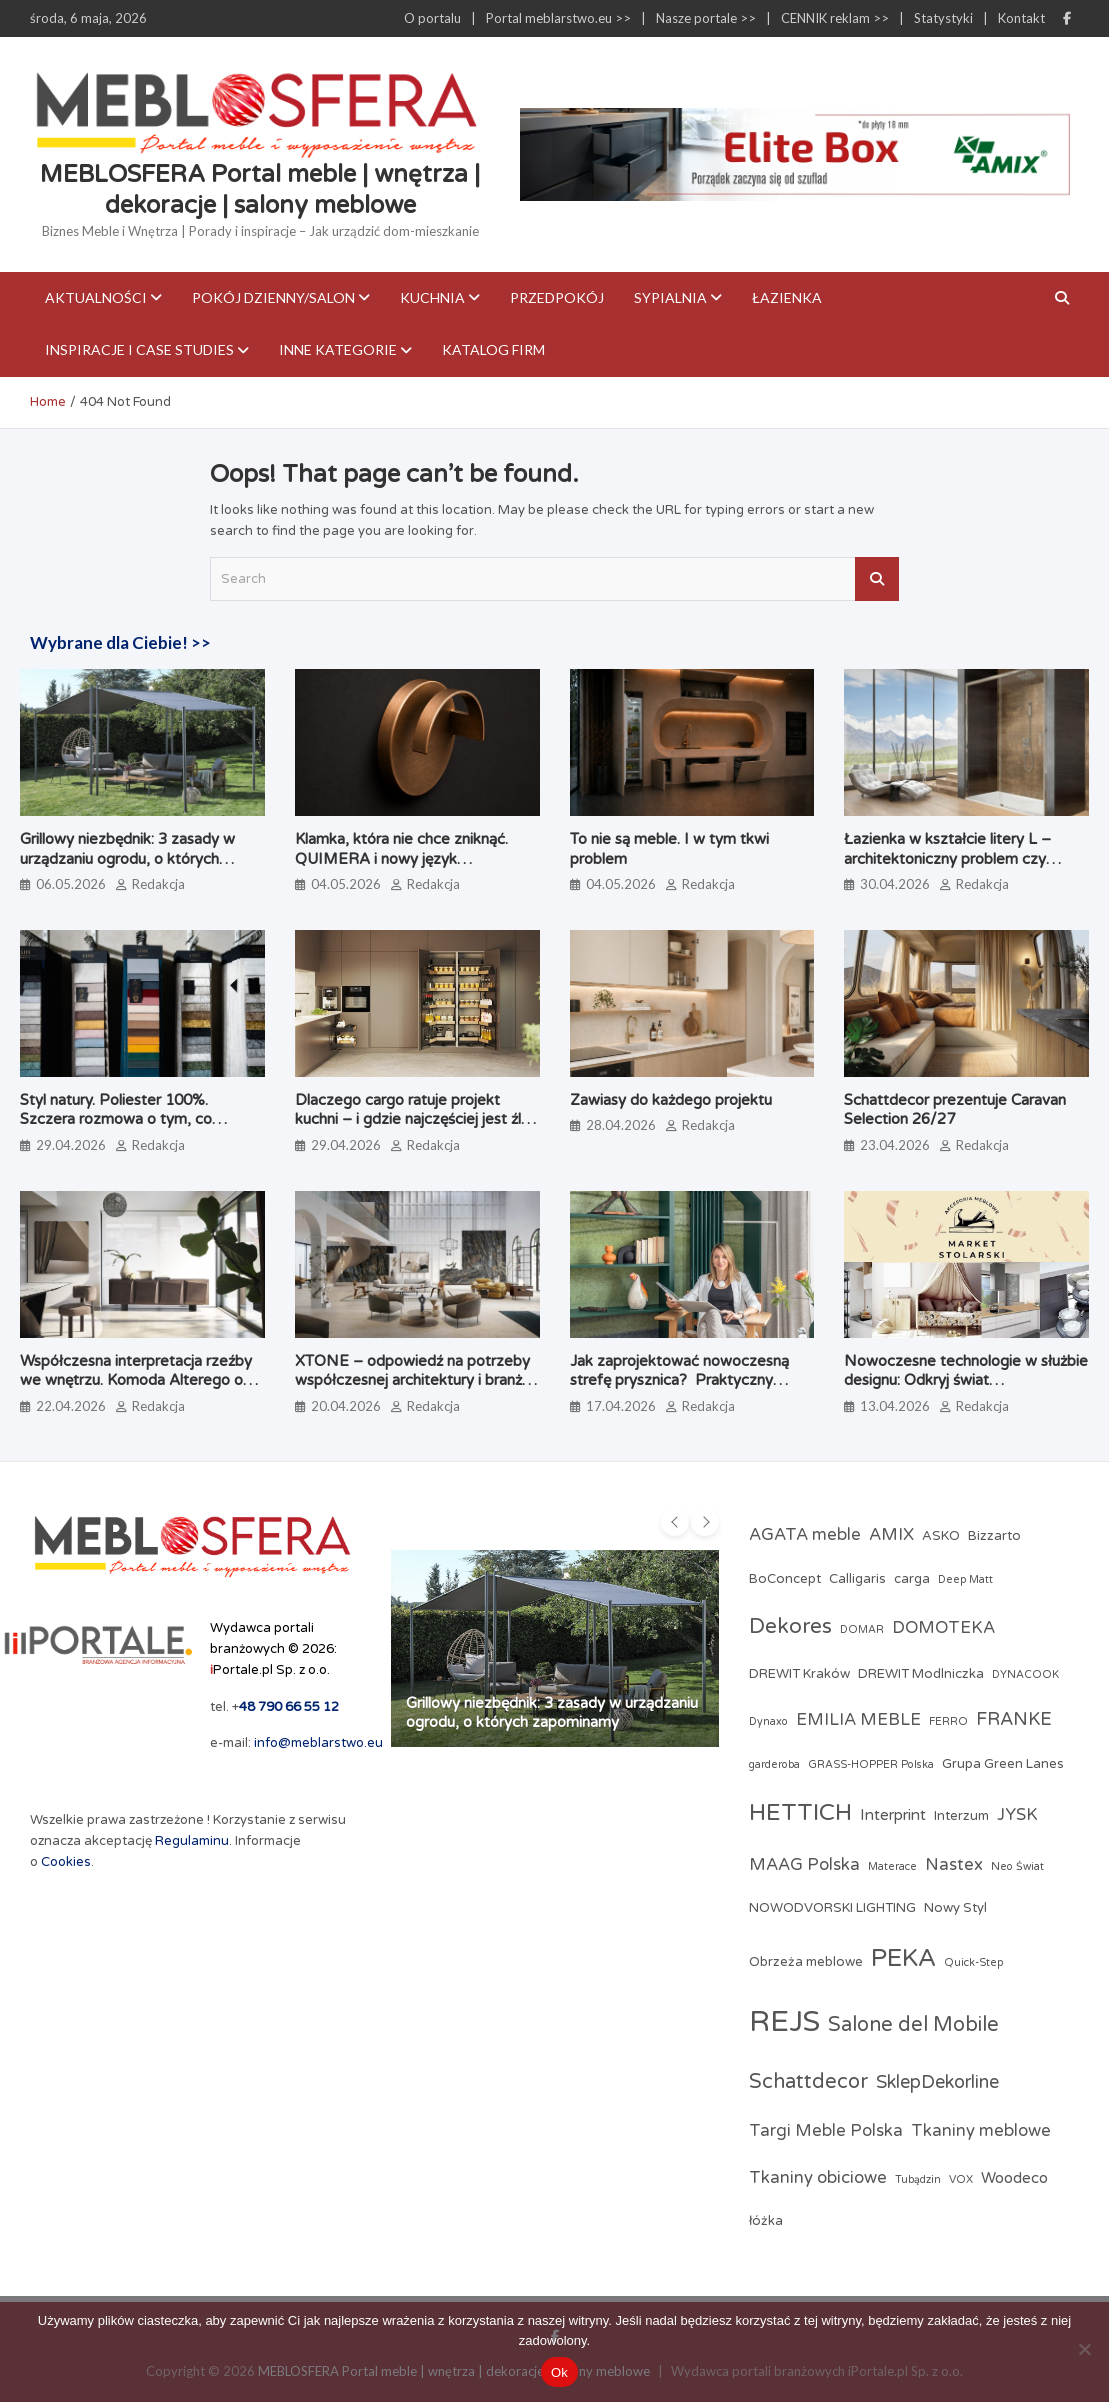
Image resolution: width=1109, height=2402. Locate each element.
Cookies (66, 1862)
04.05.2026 (346, 884)
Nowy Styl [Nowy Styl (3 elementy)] (955, 1908)
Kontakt (1021, 18)
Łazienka (787, 297)
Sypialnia (670, 297)
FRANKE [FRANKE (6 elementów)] (1014, 1719)
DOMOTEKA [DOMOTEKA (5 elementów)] (943, 1628)
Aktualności (96, 297)
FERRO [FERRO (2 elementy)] (948, 1721)
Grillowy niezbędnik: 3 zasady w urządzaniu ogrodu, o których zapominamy (127, 858)
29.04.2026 (71, 1145)
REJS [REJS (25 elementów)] (784, 2021)
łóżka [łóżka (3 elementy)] (766, 2221)
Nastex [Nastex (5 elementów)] (954, 1865)
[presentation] (675, 1522)
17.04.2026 (621, 1406)
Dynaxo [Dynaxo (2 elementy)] (768, 1721)
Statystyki (943, 18)
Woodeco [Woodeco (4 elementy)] (1014, 2178)
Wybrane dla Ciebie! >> (120, 642)
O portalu (432, 18)
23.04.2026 (895, 1145)
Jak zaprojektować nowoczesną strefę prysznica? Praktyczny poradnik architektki (679, 1380)
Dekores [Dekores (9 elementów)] (790, 1626)
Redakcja (158, 884)
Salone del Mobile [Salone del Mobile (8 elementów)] (913, 2025)
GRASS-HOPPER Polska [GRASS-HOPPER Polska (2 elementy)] (871, 1764)
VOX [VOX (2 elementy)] (961, 2179)
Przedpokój (557, 297)
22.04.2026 (71, 1406)
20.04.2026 (346, 1406)
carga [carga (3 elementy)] (912, 1579)
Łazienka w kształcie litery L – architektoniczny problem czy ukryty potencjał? (947, 858)
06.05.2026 (71, 884)
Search (877, 579)
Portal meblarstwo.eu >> (558, 18)
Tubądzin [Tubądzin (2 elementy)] (918, 2179)
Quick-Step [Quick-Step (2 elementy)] (973, 1962)
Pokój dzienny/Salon (273, 297)
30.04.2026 (895, 884)
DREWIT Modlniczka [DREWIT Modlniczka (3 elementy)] (921, 1674)
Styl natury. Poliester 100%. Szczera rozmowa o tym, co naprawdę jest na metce (116, 1119)
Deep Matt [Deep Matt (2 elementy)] (965, 1579)
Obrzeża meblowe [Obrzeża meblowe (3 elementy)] (806, 1962)
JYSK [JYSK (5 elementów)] (1017, 1815)
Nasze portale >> (706, 18)
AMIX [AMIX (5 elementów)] (891, 1535)
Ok (559, 2372)
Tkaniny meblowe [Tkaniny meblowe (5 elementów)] (981, 2131)
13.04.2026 (895, 1406)
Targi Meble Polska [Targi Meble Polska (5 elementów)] (826, 2131)
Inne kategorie (338, 349)
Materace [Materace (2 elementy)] (892, 1866)
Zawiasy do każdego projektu (671, 1100)
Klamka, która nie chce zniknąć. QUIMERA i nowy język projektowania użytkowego (401, 858)
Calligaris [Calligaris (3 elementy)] (857, 1579)
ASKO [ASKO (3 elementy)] (941, 1536)
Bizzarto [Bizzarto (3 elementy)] (994, 1536)
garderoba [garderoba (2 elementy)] (774, 1764)
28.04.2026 (621, 1125)
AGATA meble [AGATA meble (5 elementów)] (805, 1535)
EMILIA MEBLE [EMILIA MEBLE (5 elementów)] (858, 1720)
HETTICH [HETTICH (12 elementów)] (800, 1813)
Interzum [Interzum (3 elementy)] (961, 1816)
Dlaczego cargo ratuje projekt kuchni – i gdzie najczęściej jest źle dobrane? (412, 1119)
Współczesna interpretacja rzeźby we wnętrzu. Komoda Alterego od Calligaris (136, 1380)
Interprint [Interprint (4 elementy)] (893, 1815)
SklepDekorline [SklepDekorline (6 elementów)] (937, 2082)
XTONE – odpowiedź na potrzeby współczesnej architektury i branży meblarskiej (412, 1380)
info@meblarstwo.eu (318, 1743)
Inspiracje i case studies (139, 349)
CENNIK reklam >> (835, 18)
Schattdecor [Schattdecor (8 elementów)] (808, 2082)
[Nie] (1084, 2349)
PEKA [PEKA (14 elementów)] (903, 1958)
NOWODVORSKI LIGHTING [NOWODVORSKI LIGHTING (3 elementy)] (832, 1908)
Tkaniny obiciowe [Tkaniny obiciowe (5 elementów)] (818, 2178)
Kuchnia (432, 297)
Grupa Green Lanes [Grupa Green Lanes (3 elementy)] (1003, 1764)
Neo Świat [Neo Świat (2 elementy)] (1017, 1866)
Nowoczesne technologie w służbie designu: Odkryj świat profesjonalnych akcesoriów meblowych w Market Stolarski (966, 1390)
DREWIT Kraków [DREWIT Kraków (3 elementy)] (799, 1674)
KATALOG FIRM (493, 349)
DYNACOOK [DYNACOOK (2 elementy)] (1025, 1674)
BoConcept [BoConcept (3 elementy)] (785, 1579)
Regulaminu (192, 1841)
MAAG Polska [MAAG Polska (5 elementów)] (804, 1865)
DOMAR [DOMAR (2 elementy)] (862, 1629)
